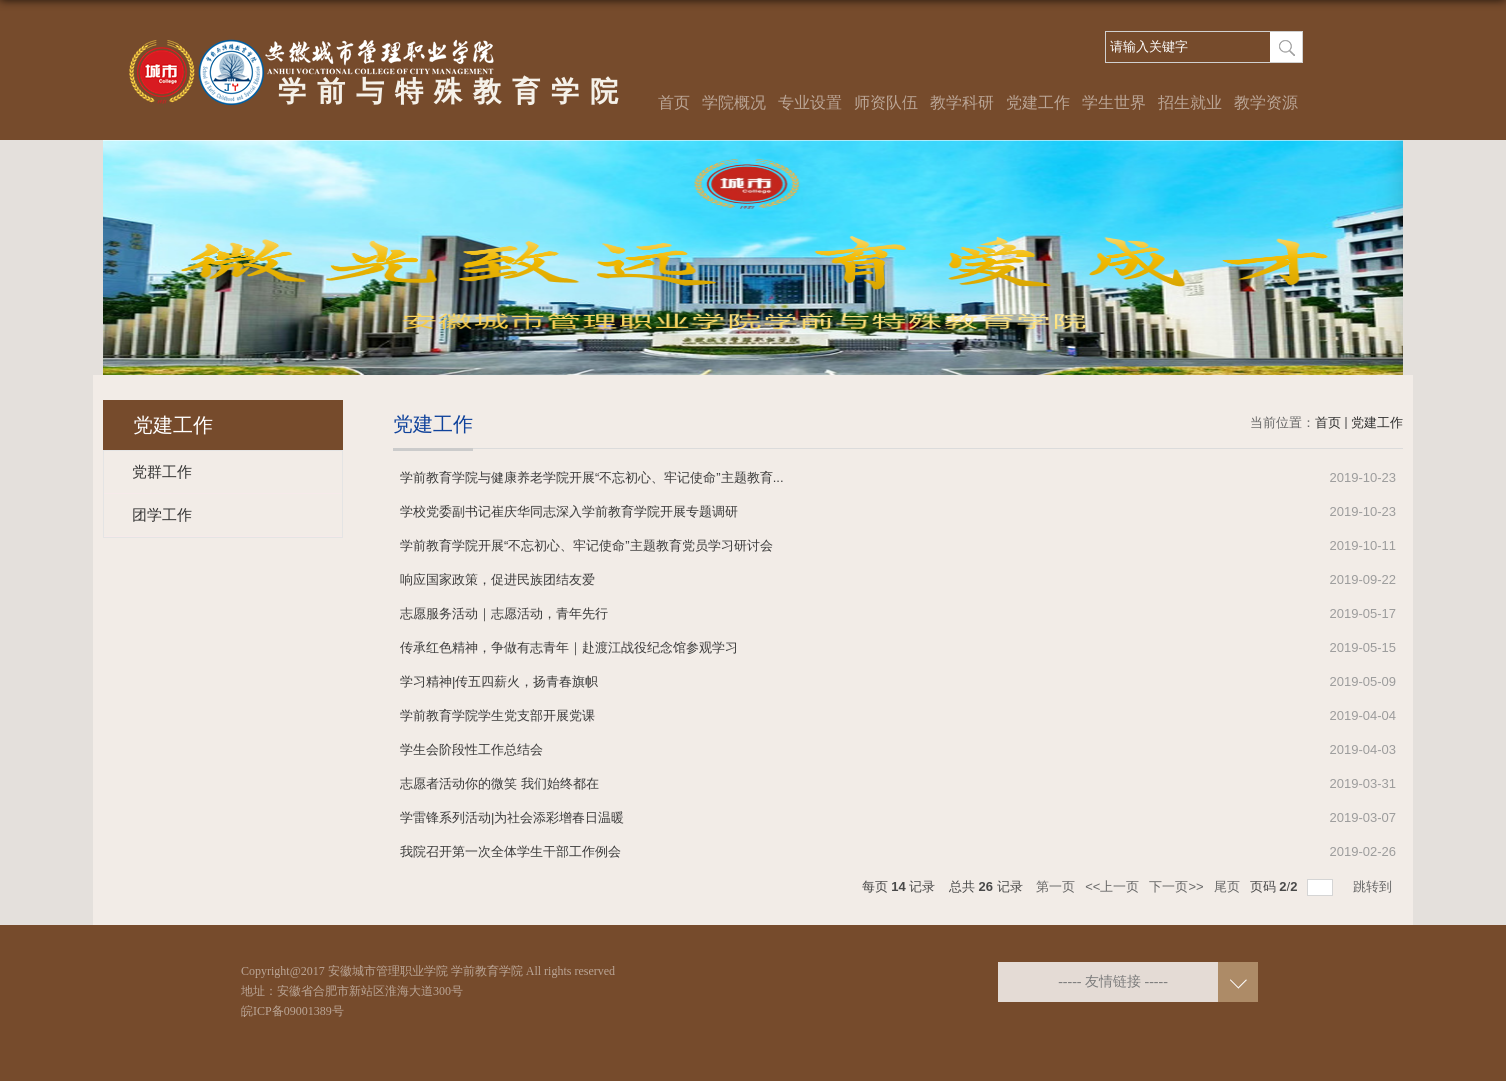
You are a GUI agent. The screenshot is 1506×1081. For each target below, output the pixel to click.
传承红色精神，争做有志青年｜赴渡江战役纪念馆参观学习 (569, 647)
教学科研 (962, 102)
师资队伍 (886, 102)
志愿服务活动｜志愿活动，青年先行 (504, 613)
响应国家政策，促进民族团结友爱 (497, 579)
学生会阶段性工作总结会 (471, 749)
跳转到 (1374, 886)
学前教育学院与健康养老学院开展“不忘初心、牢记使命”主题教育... (592, 477)
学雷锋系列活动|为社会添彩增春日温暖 (512, 817)
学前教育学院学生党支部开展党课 (497, 715)
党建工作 (1038, 102)
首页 (674, 102)
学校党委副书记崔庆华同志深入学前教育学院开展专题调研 (569, 511)
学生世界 (1114, 102)
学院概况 (734, 102)
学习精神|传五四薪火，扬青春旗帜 (499, 681)
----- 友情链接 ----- (1113, 981)
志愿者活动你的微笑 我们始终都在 (499, 783)
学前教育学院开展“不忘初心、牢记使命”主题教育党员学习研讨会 (586, 545)
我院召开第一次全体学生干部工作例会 (510, 851)
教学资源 (1266, 102)
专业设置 (810, 102)
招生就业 (1190, 102)
